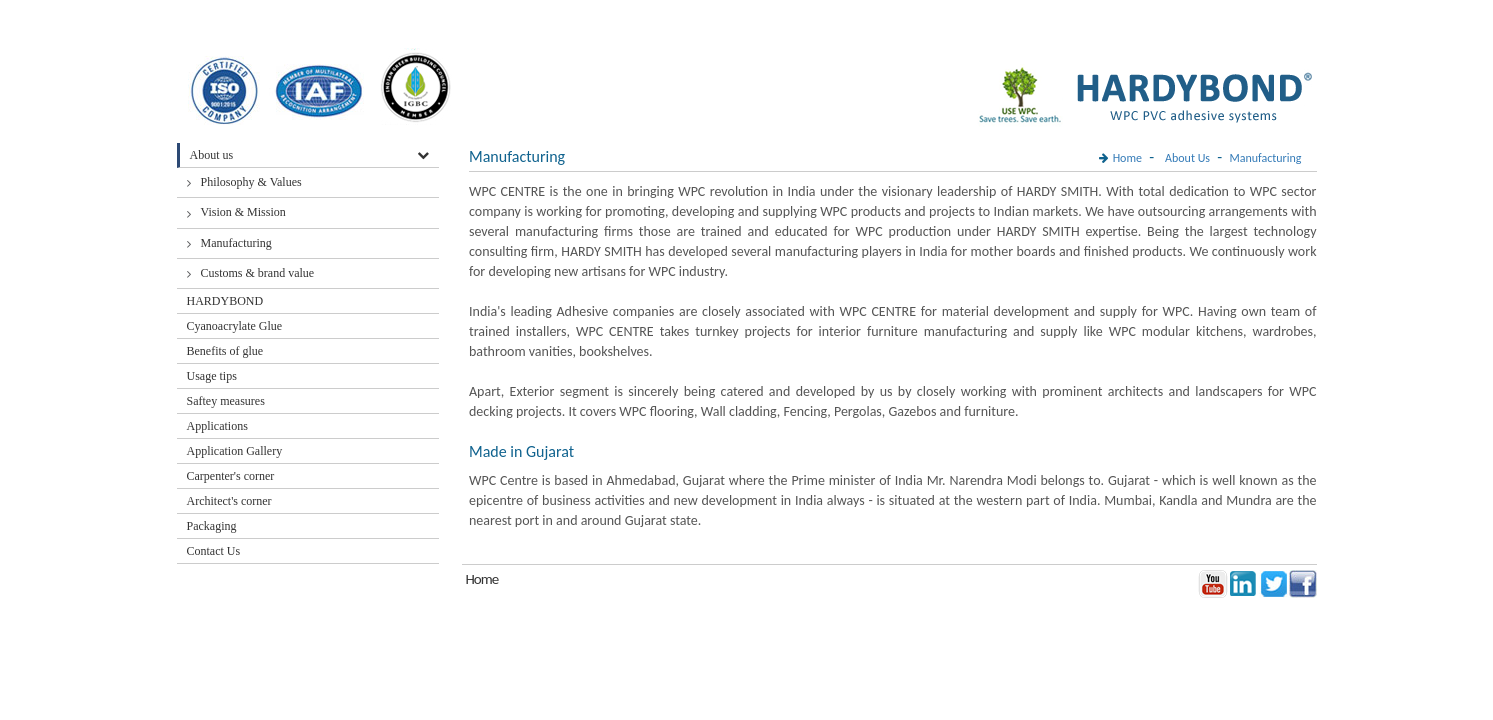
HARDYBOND (225, 301)
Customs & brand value (258, 273)
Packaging (212, 526)
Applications (217, 426)
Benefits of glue (225, 351)
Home (1127, 158)
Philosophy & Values (251, 182)
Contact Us (214, 551)
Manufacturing (236, 243)
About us (212, 155)
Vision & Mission (243, 212)
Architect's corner (229, 501)
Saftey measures (226, 401)
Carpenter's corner (231, 476)
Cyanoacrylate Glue (235, 326)
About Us (1187, 158)
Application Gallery (235, 451)
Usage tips (212, 376)
